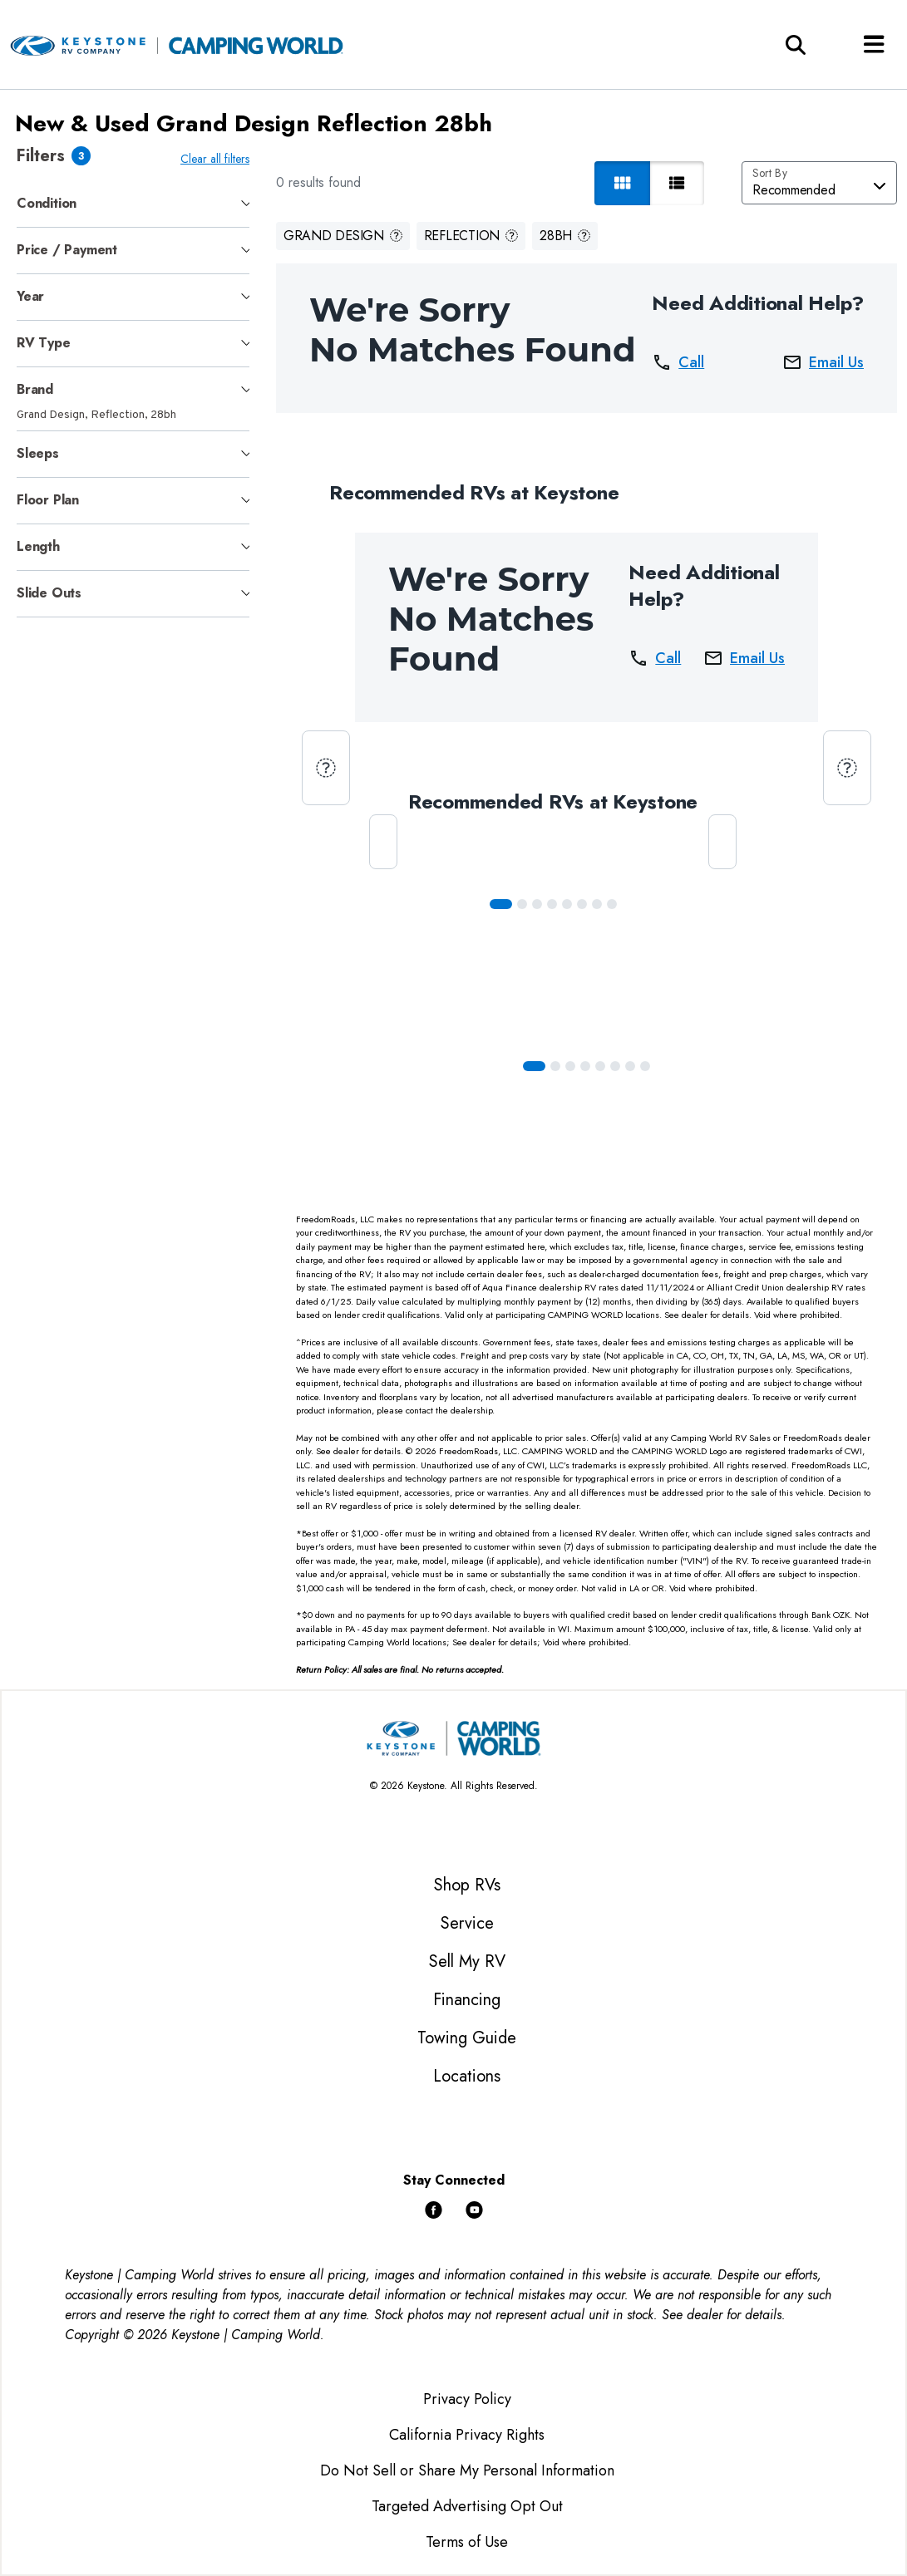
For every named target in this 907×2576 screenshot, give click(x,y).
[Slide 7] (614, 904)
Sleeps (38, 453)
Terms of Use (467, 2542)
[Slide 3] (554, 904)
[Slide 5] (584, 904)
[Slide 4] (569, 904)
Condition (46, 203)
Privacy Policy (467, 2399)
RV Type (44, 342)
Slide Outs (49, 592)
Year (30, 296)
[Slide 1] (525, 904)
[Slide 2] (540, 904)
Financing (466, 2000)
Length (38, 546)
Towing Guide (466, 2038)
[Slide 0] (503, 904)
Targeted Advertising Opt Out (467, 2506)
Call (678, 362)
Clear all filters (218, 158)
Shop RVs (467, 1885)
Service (467, 1923)
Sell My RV (467, 1961)
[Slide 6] (599, 904)
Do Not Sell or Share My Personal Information (467, 2470)
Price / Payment (67, 249)
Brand (35, 389)
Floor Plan (48, 499)
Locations (466, 2076)
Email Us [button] (823, 362)
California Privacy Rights (467, 2435)
